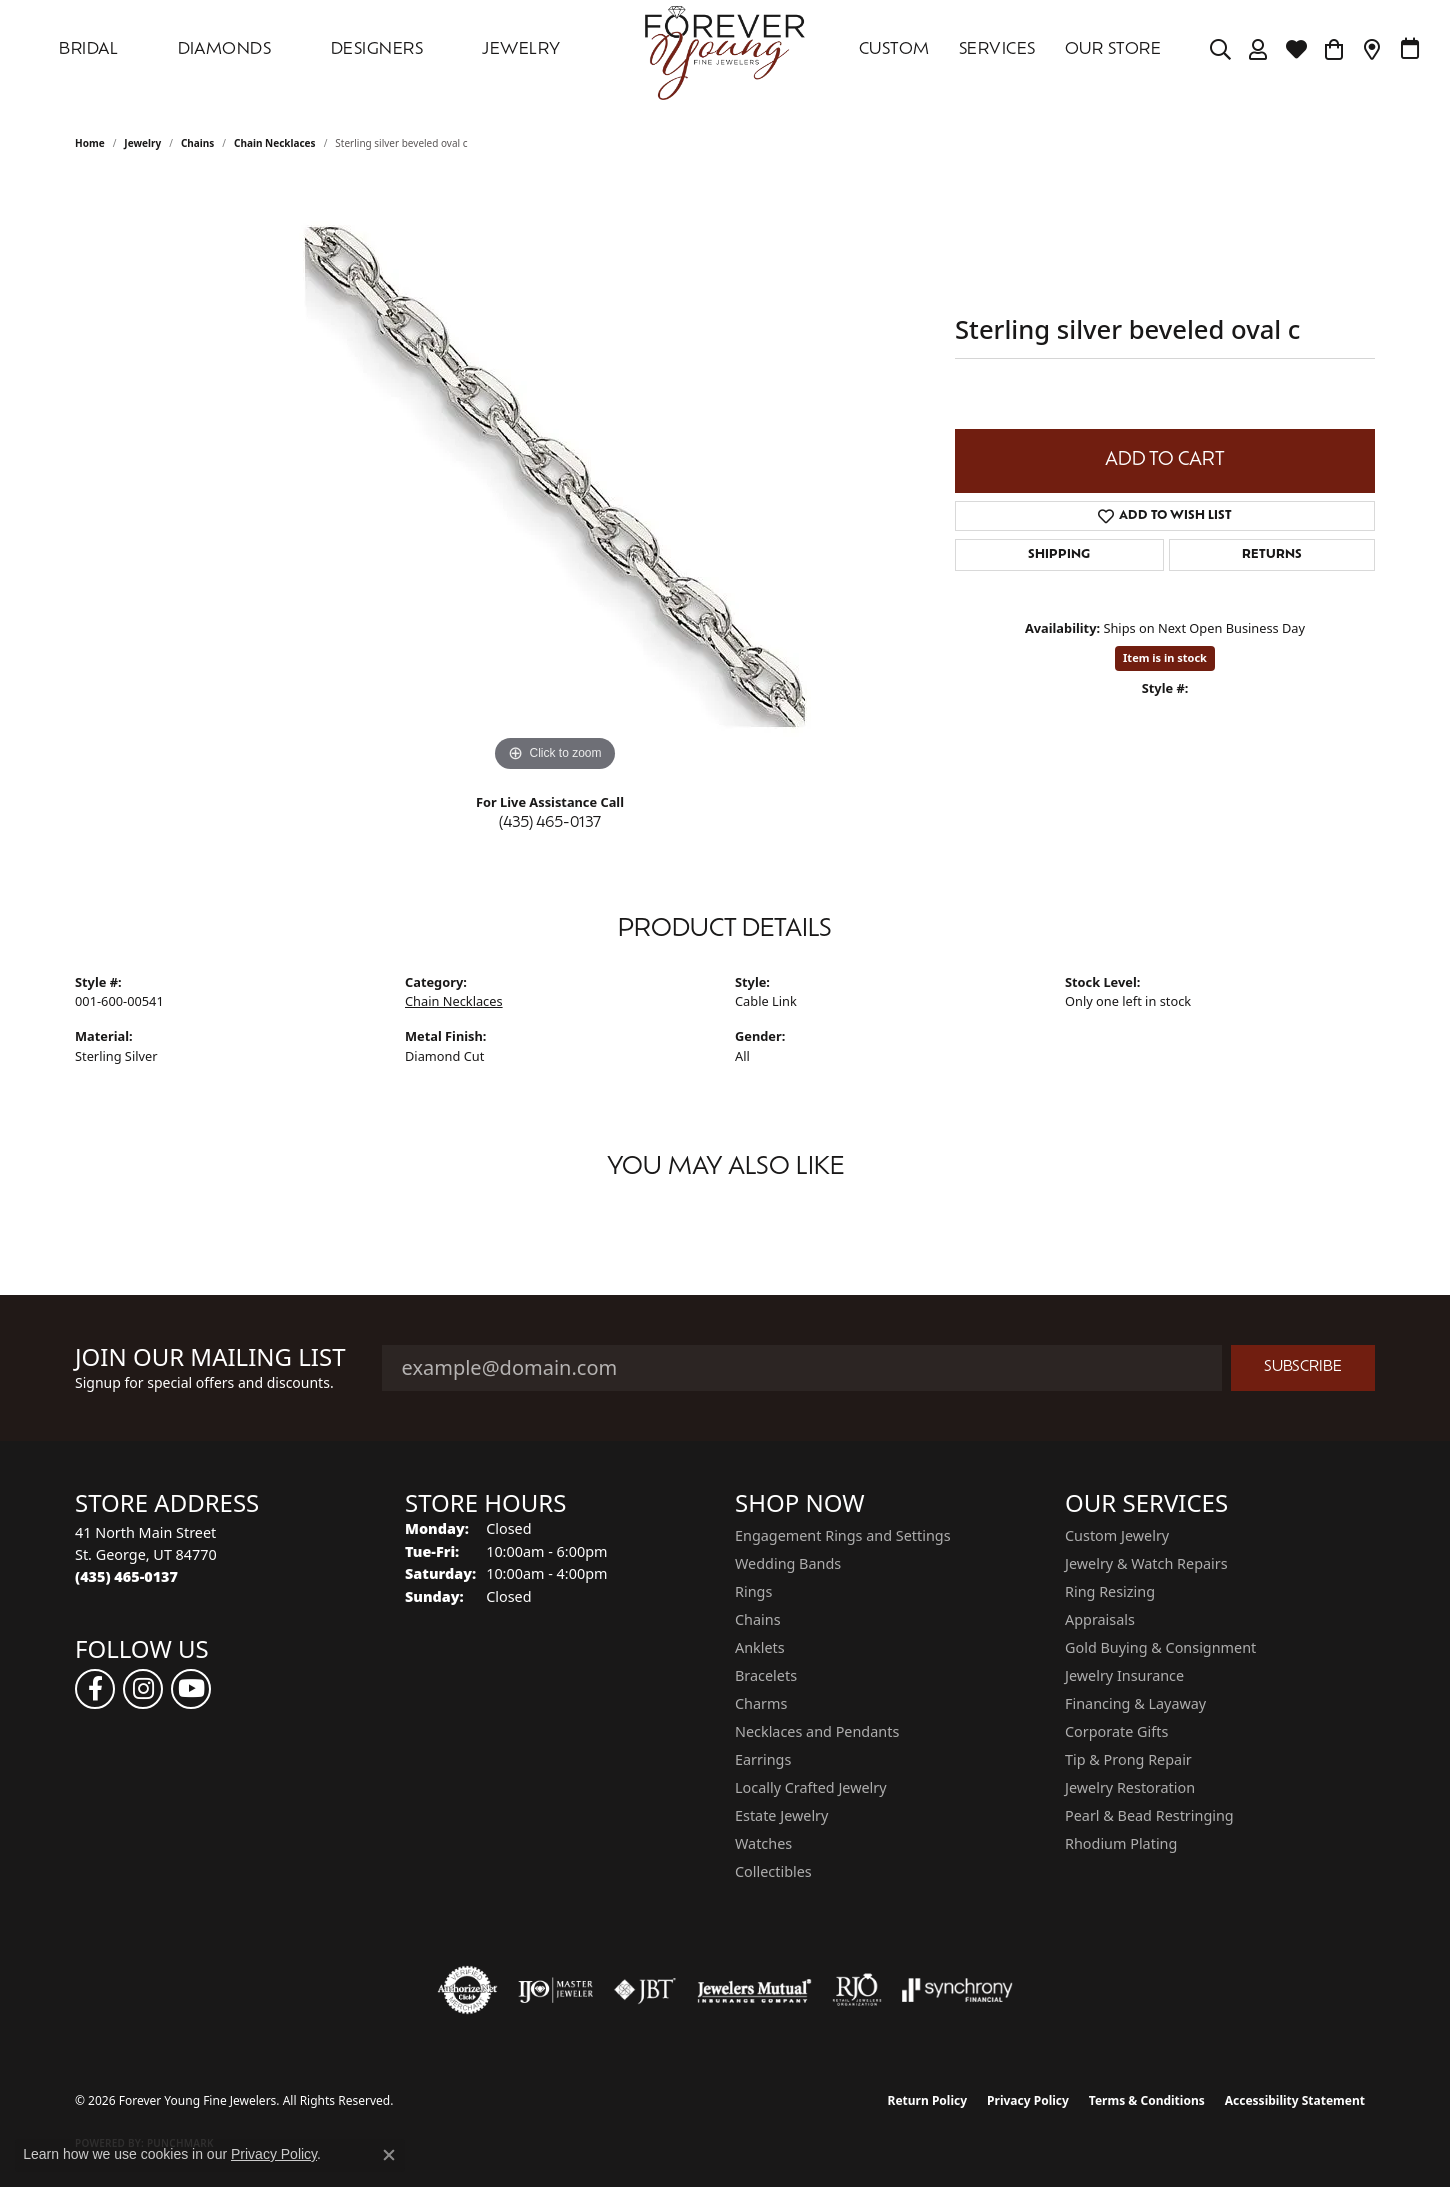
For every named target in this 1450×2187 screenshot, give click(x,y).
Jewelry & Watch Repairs (1146, 1563)
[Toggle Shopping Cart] (1334, 50)
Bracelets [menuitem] (766, 1675)
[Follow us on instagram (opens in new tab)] (143, 1689)
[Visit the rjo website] (857, 1990)
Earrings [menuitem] (763, 1759)
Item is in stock (1165, 657)
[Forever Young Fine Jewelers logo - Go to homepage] (725, 50)
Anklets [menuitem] (760, 1647)
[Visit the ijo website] (555, 1990)
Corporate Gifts (1116, 1731)
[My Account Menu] (1258, 50)
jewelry (142, 143)
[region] (555, 477)
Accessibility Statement (1295, 2100)
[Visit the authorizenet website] (468, 1990)
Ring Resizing (1110, 1591)
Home (90, 143)
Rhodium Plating (1121, 1843)
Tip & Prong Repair (1128, 1759)
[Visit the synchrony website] (957, 1990)
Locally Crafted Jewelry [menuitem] (811, 1787)
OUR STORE (1113, 50)
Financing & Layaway (1135, 1703)
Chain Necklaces (275, 143)
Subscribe (1303, 1367)
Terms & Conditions (1147, 2100)
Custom (894, 50)
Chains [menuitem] (758, 1619)
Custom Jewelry (1117, 1535)
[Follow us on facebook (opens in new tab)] (95, 1689)
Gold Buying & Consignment (1160, 1647)
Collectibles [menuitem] (773, 1871)
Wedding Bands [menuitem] (788, 1563)
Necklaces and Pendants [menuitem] (817, 1731)
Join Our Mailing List (210, 1357)
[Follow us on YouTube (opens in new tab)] (191, 1689)
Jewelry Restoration (1130, 1787)
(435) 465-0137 (550, 823)
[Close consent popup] (389, 2155)
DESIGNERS (377, 50)
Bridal (88, 50)
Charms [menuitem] (761, 1703)
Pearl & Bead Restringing (1149, 1815)
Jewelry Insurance (1124, 1675)
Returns (1272, 555)
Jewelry (521, 50)
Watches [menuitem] (763, 1843)
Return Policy (928, 2100)
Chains (197, 143)
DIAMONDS (225, 50)
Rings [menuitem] (753, 1591)
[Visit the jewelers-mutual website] (754, 1990)
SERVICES (997, 50)
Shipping (1059, 555)
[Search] (1220, 50)
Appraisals (1100, 1619)
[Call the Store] (126, 1576)
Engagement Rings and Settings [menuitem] (843, 1535)
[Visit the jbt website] (645, 1990)
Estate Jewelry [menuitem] (781, 1815)
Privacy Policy (1028, 2100)
